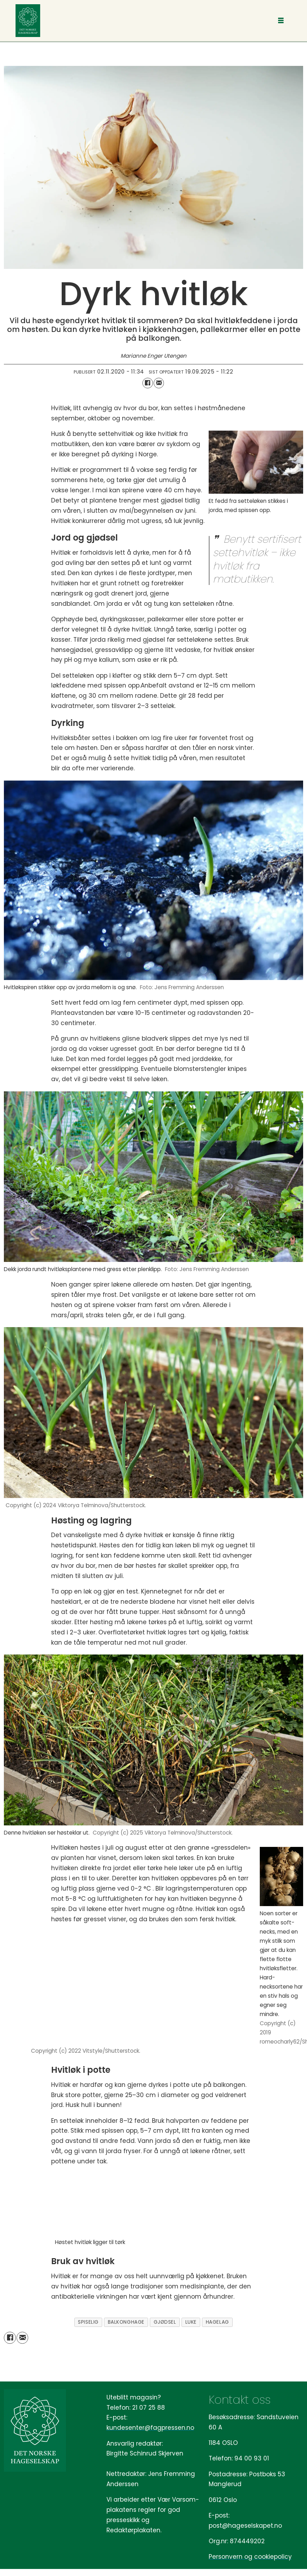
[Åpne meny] (281, 20)
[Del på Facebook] (147, 383)
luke (191, 2322)
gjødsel (165, 2322)
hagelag (217, 2322)
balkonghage (126, 2322)
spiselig (88, 2322)
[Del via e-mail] (159, 383)
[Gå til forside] (28, 20)
